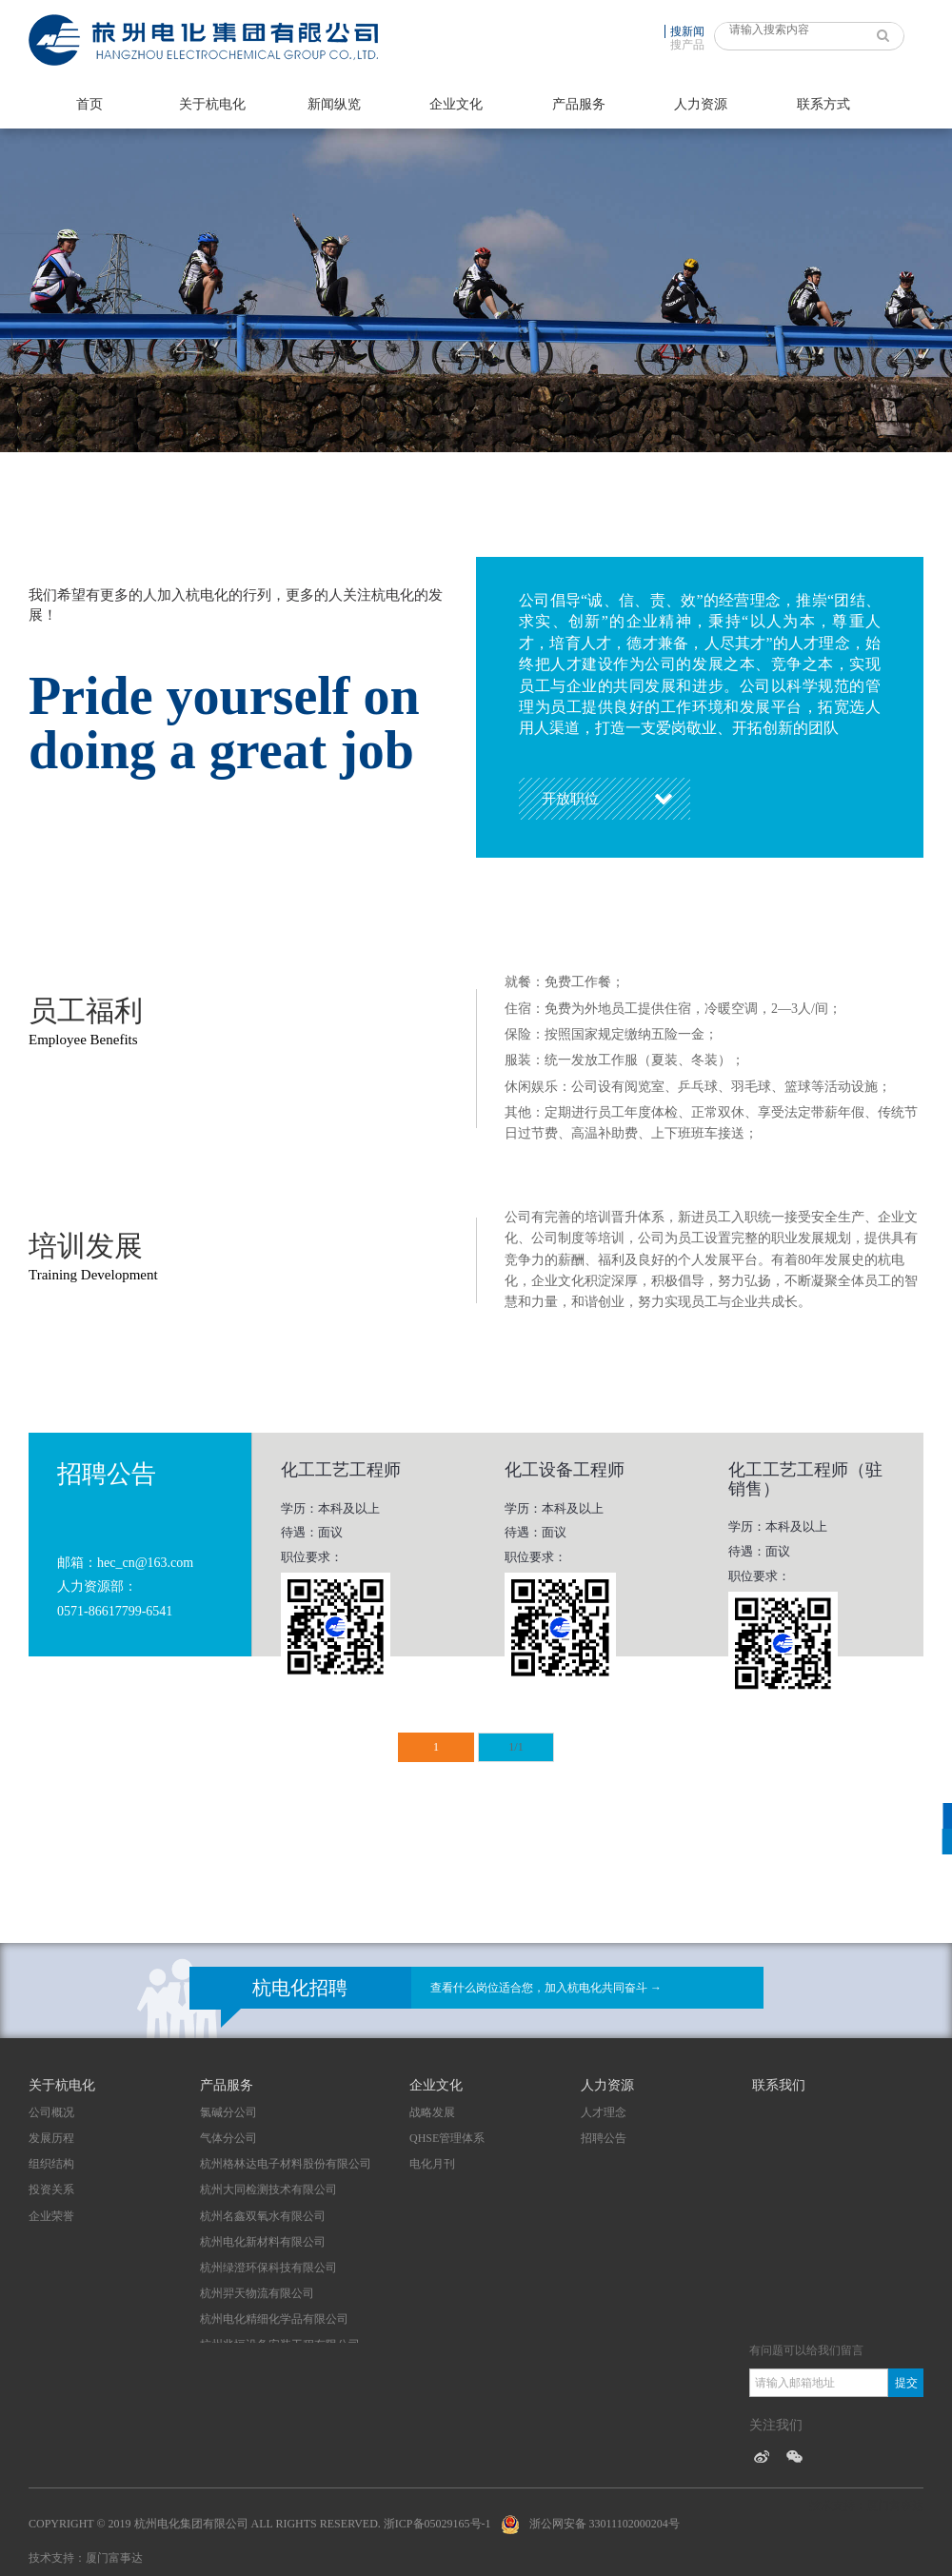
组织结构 (51, 2163)
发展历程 (51, 2138)
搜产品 (687, 44)
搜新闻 (687, 31)
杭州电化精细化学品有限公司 (274, 2319)
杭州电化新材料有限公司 (263, 2242)
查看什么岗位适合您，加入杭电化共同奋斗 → (546, 1987)
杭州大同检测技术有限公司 (268, 2189)
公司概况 (51, 2112)
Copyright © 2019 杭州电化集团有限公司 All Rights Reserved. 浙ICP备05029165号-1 (260, 2523)
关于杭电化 (212, 104)
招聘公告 (603, 2138)
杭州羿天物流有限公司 (257, 2293)
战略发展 (432, 2112)
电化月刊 (432, 2163)
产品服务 (578, 104)
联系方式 (823, 104)
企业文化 (456, 104)
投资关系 (51, 2189)
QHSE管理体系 (447, 2138)
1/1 (515, 1747)
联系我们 (778, 2085)
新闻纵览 (334, 104)
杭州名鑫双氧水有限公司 (263, 2216)
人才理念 (603, 2112)
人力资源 (700, 104)
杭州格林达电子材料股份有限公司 (285, 2163)
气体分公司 (228, 2138)
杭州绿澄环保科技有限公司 (268, 2267)
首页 (89, 104)
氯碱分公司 (228, 2112)
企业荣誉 (51, 2216)
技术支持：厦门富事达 (86, 2558)
